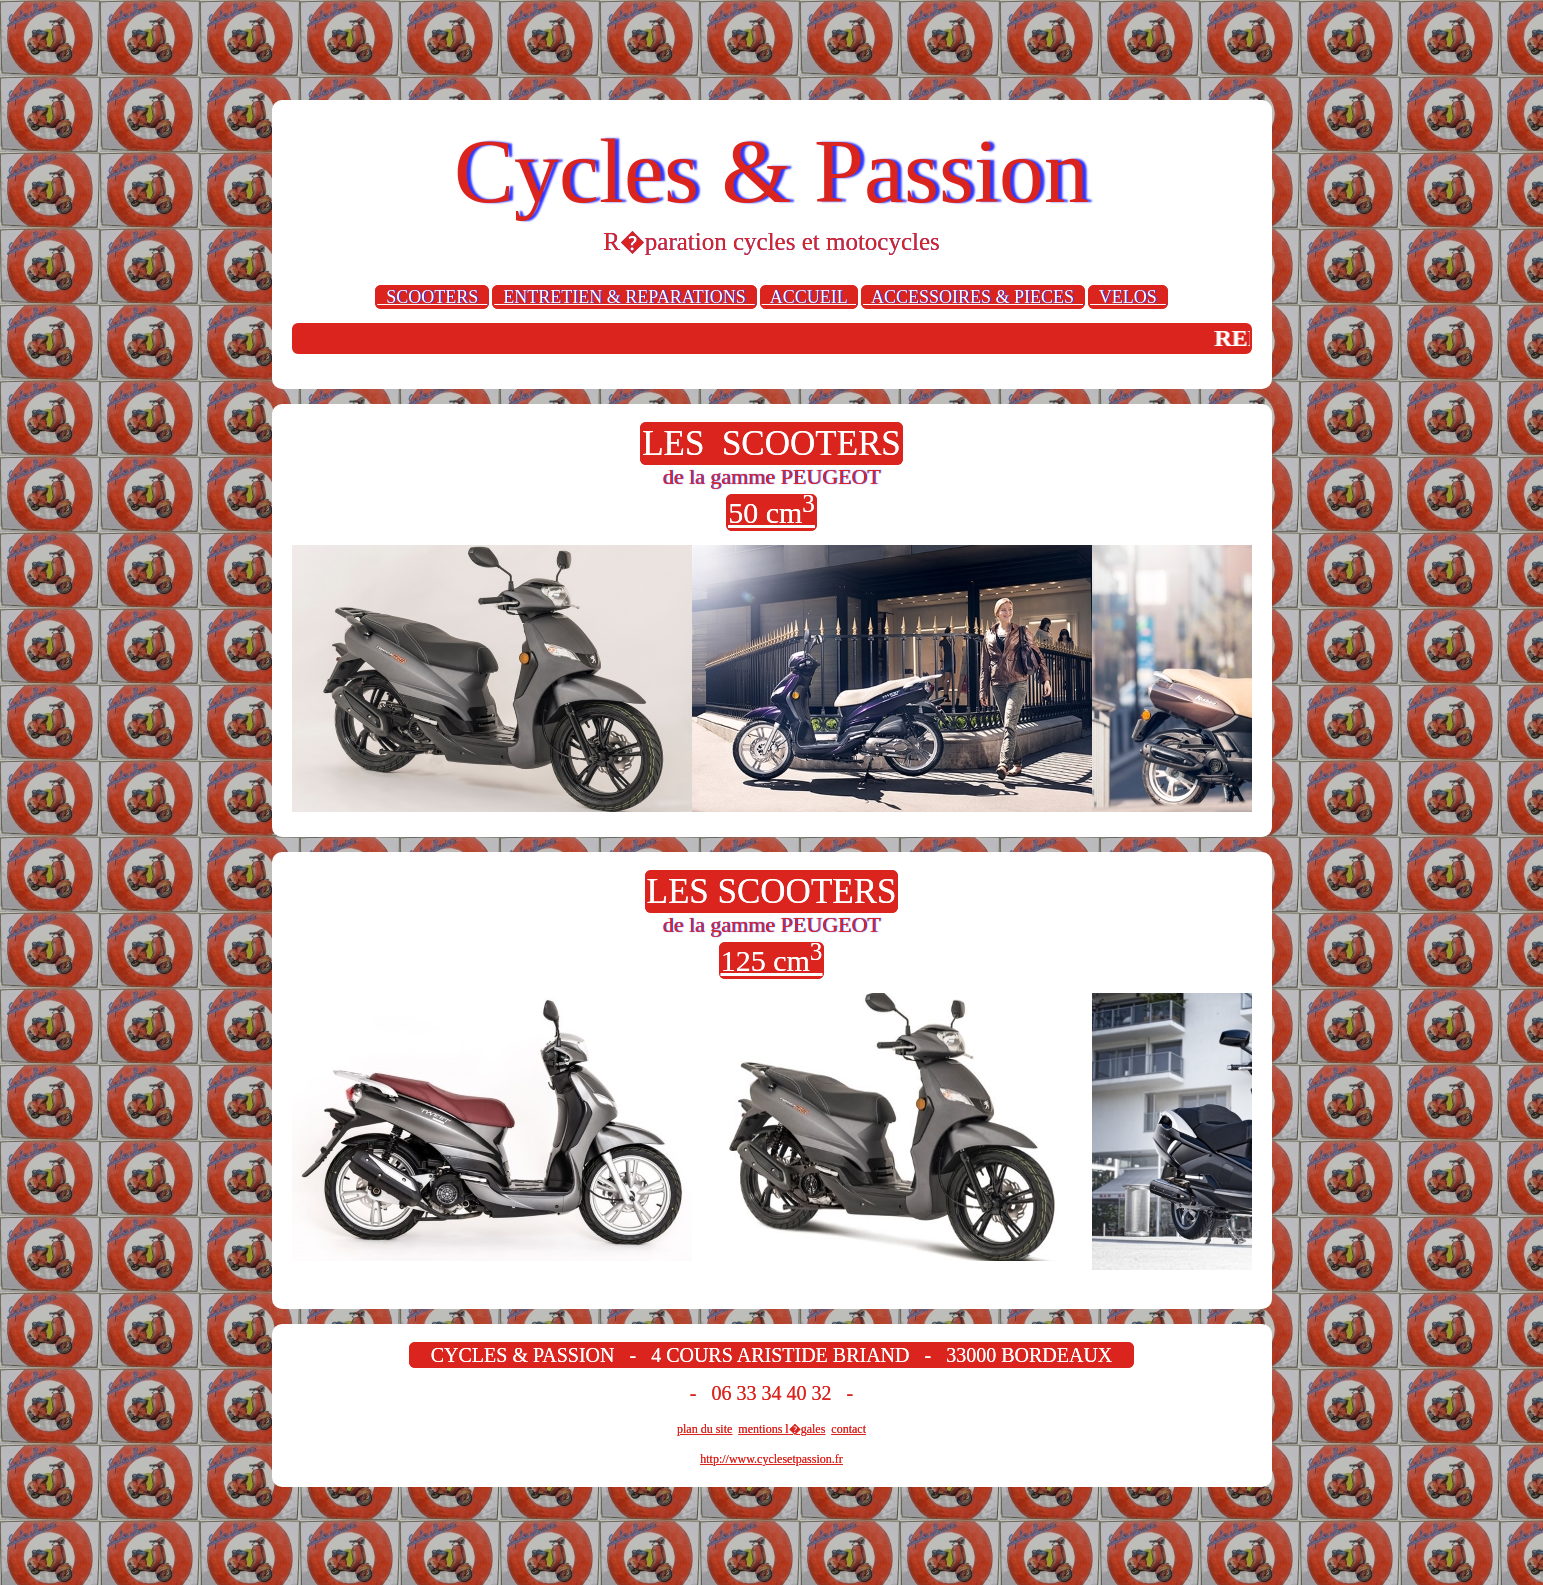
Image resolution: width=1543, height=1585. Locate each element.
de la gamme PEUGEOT (771, 476)
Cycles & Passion (771, 171)
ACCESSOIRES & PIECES (973, 297)
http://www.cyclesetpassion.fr (771, 1459)
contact (848, 1429)
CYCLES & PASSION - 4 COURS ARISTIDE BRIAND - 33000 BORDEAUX (772, 1355)
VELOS (1128, 297)
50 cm (771, 511)
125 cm (772, 959)
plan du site (704, 1429)
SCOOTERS (432, 297)
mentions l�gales (781, 1429)
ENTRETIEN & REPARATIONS (624, 297)
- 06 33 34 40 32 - (771, 1393)
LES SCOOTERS (771, 443)
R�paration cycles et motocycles (771, 241)
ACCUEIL (809, 297)
